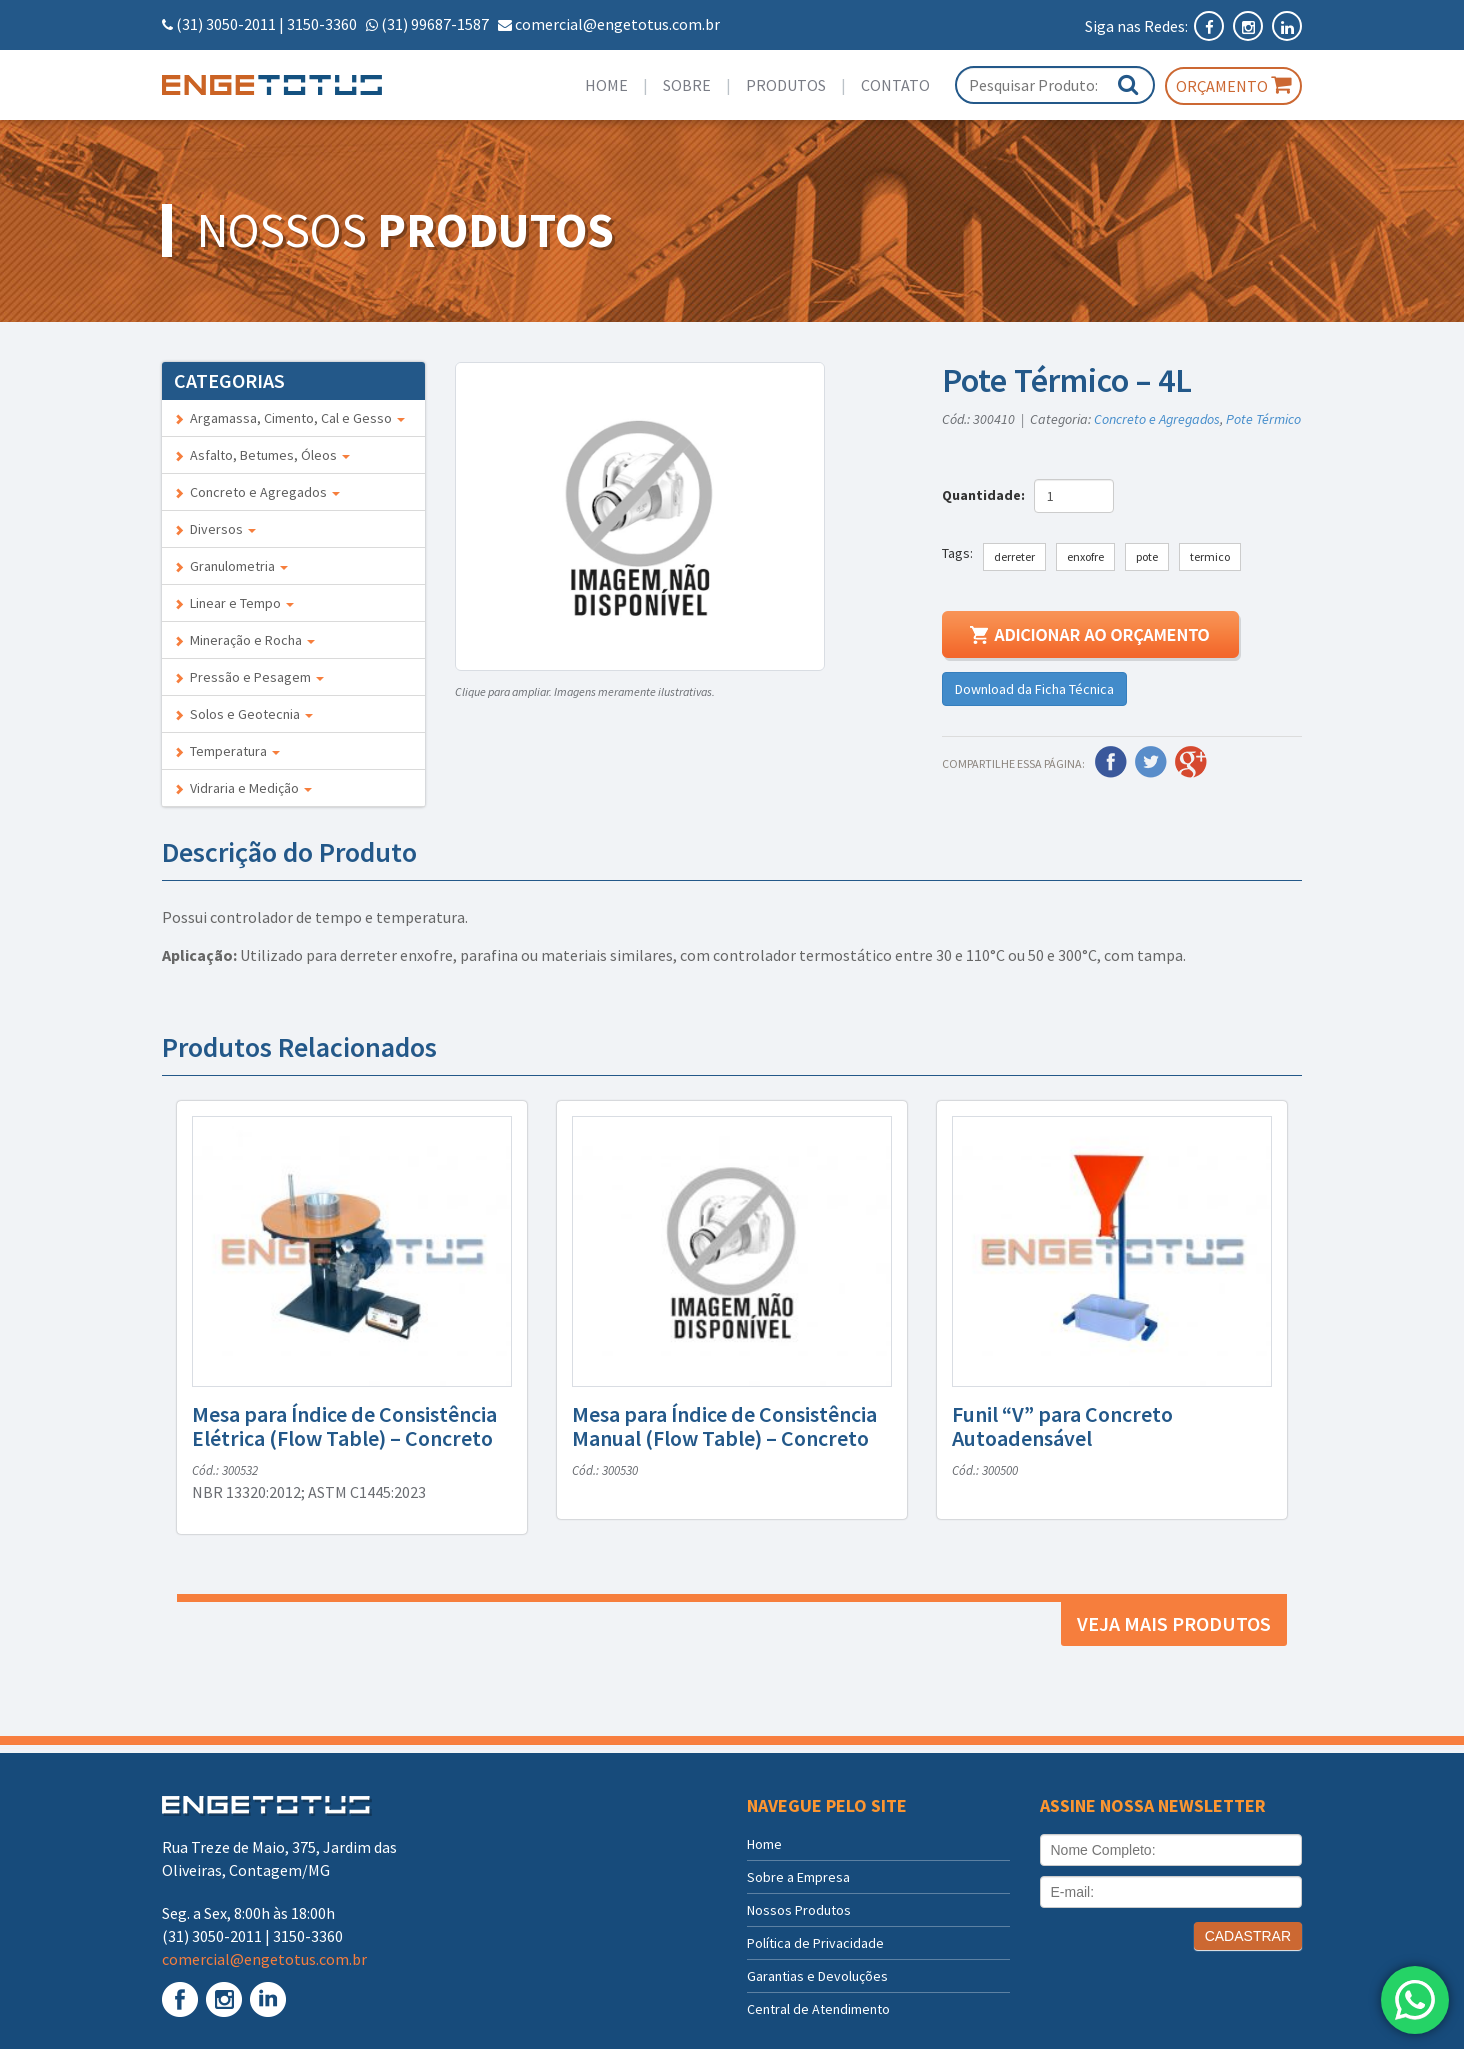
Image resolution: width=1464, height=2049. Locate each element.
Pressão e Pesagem (249, 677)
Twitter (1151, 762)
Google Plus (1191, 762)
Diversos (215, 529)
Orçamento (1233, 85)
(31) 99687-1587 (435, 24)
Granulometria (231, 566)
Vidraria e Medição (243, 788)
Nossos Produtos (799, 1910)
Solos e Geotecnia (243, 714)
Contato (895, 85)
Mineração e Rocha (244, 640)
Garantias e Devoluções (817, 1976)
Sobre (687, 85)
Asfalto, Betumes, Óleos (262, 455)
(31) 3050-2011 (226, 24)
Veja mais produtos (1174, 1623)
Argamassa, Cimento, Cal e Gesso (289, 418)
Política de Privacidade (815, 1943)
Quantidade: (986, 495)
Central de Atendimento (818, 2009)
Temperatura (227, 751)
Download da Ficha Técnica (1034, 689)
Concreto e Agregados (257, 492)
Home (606, 85)
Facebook (1111, 762)
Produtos (786, 85)
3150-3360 (322, 24)
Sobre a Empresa (798, 1877)
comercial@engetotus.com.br (617, 24)
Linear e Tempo (234, 603)
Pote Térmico (1263, 419)
